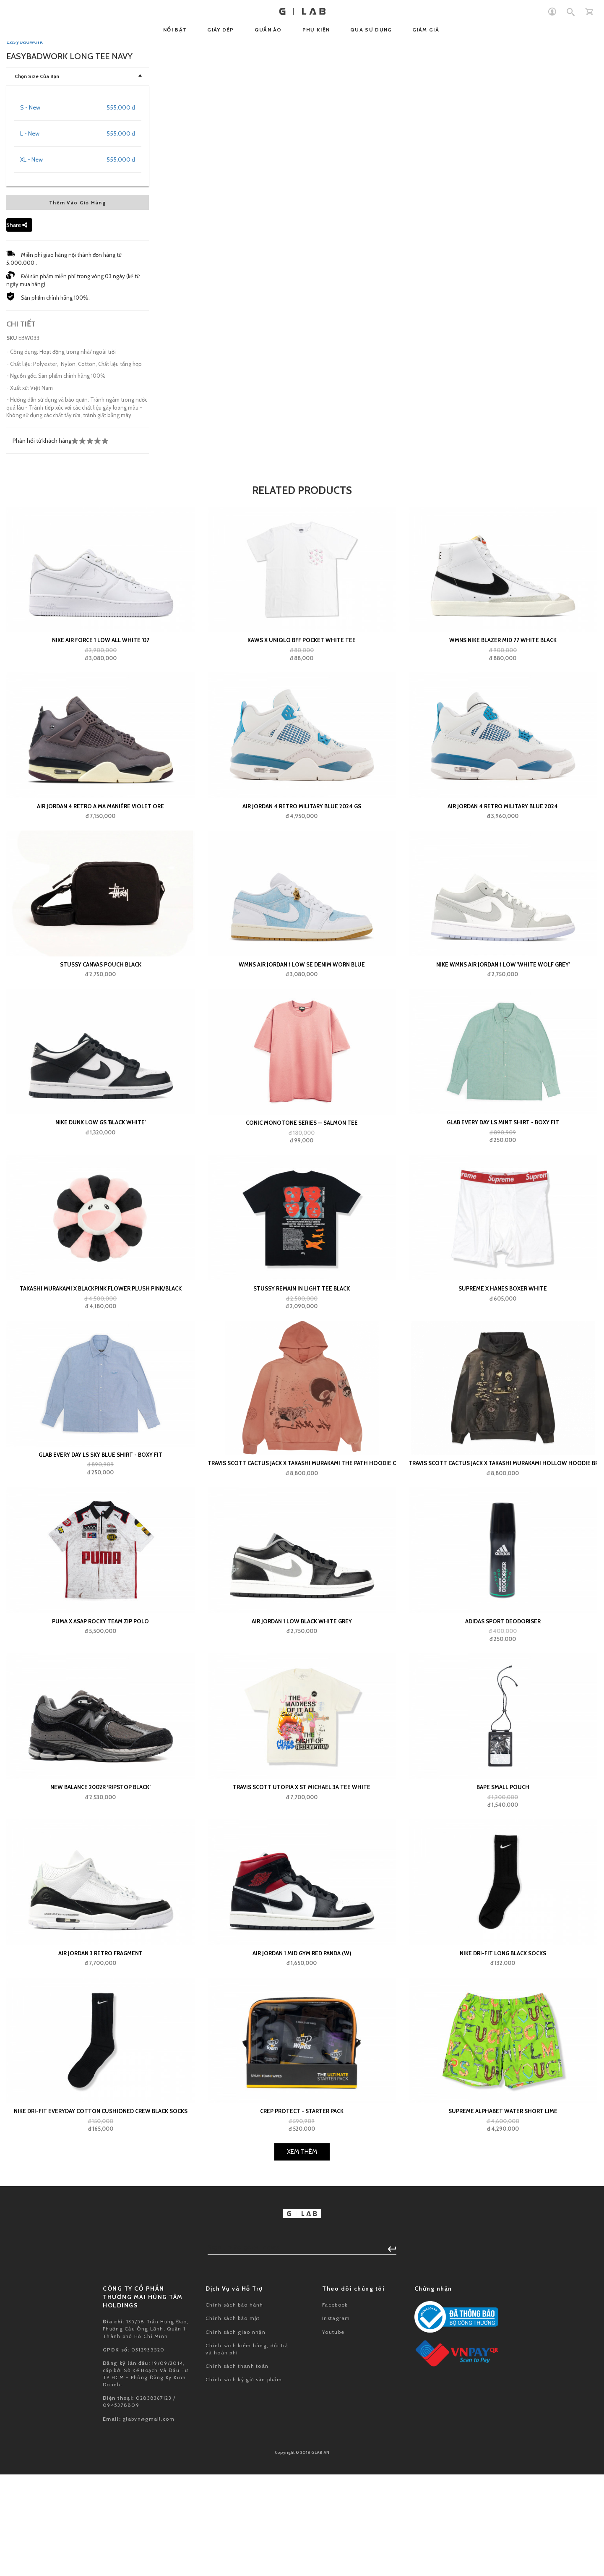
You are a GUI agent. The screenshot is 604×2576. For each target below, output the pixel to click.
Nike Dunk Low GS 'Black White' (100, 1539)
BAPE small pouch (502, 2204)
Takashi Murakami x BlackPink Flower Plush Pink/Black (101, 1705)
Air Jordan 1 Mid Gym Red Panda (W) (302, 2370)
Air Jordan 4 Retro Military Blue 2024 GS (301, 1223)
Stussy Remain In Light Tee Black (301, 1705)
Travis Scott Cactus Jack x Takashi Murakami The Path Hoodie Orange (302, 1880)
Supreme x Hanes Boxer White (502, 1705)
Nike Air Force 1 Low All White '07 (100, 1057)
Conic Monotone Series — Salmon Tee (302, 1539)
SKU (11, 754)
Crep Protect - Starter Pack (302, 2528)
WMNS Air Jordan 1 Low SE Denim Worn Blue (302, 1381)
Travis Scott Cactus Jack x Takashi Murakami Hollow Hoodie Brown (503, 1880)
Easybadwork (24, 458)
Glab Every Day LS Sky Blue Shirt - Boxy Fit (100, 1871)
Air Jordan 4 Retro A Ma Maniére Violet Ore (100, 1223)
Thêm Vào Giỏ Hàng (77, 620)
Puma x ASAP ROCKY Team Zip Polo (100, 2038)
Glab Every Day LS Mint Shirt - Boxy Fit (503, 1539)
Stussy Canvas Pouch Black (100, 1381)
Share (16, 642)
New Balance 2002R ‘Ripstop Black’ (100, 2204)
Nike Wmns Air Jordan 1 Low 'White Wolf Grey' (503, 1381)
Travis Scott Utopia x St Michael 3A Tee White (301, 2204)
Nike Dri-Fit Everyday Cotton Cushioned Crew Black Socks (100, 2528)
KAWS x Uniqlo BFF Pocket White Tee (301, 1057)
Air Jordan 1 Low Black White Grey (302, 2038)
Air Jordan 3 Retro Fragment (100, 2370)
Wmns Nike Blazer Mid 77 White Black (503, 1057)
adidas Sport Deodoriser (503, 2038)
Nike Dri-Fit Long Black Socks (503, 2370)
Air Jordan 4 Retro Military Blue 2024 (503, 1223)
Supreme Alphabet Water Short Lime (502, 2528)
